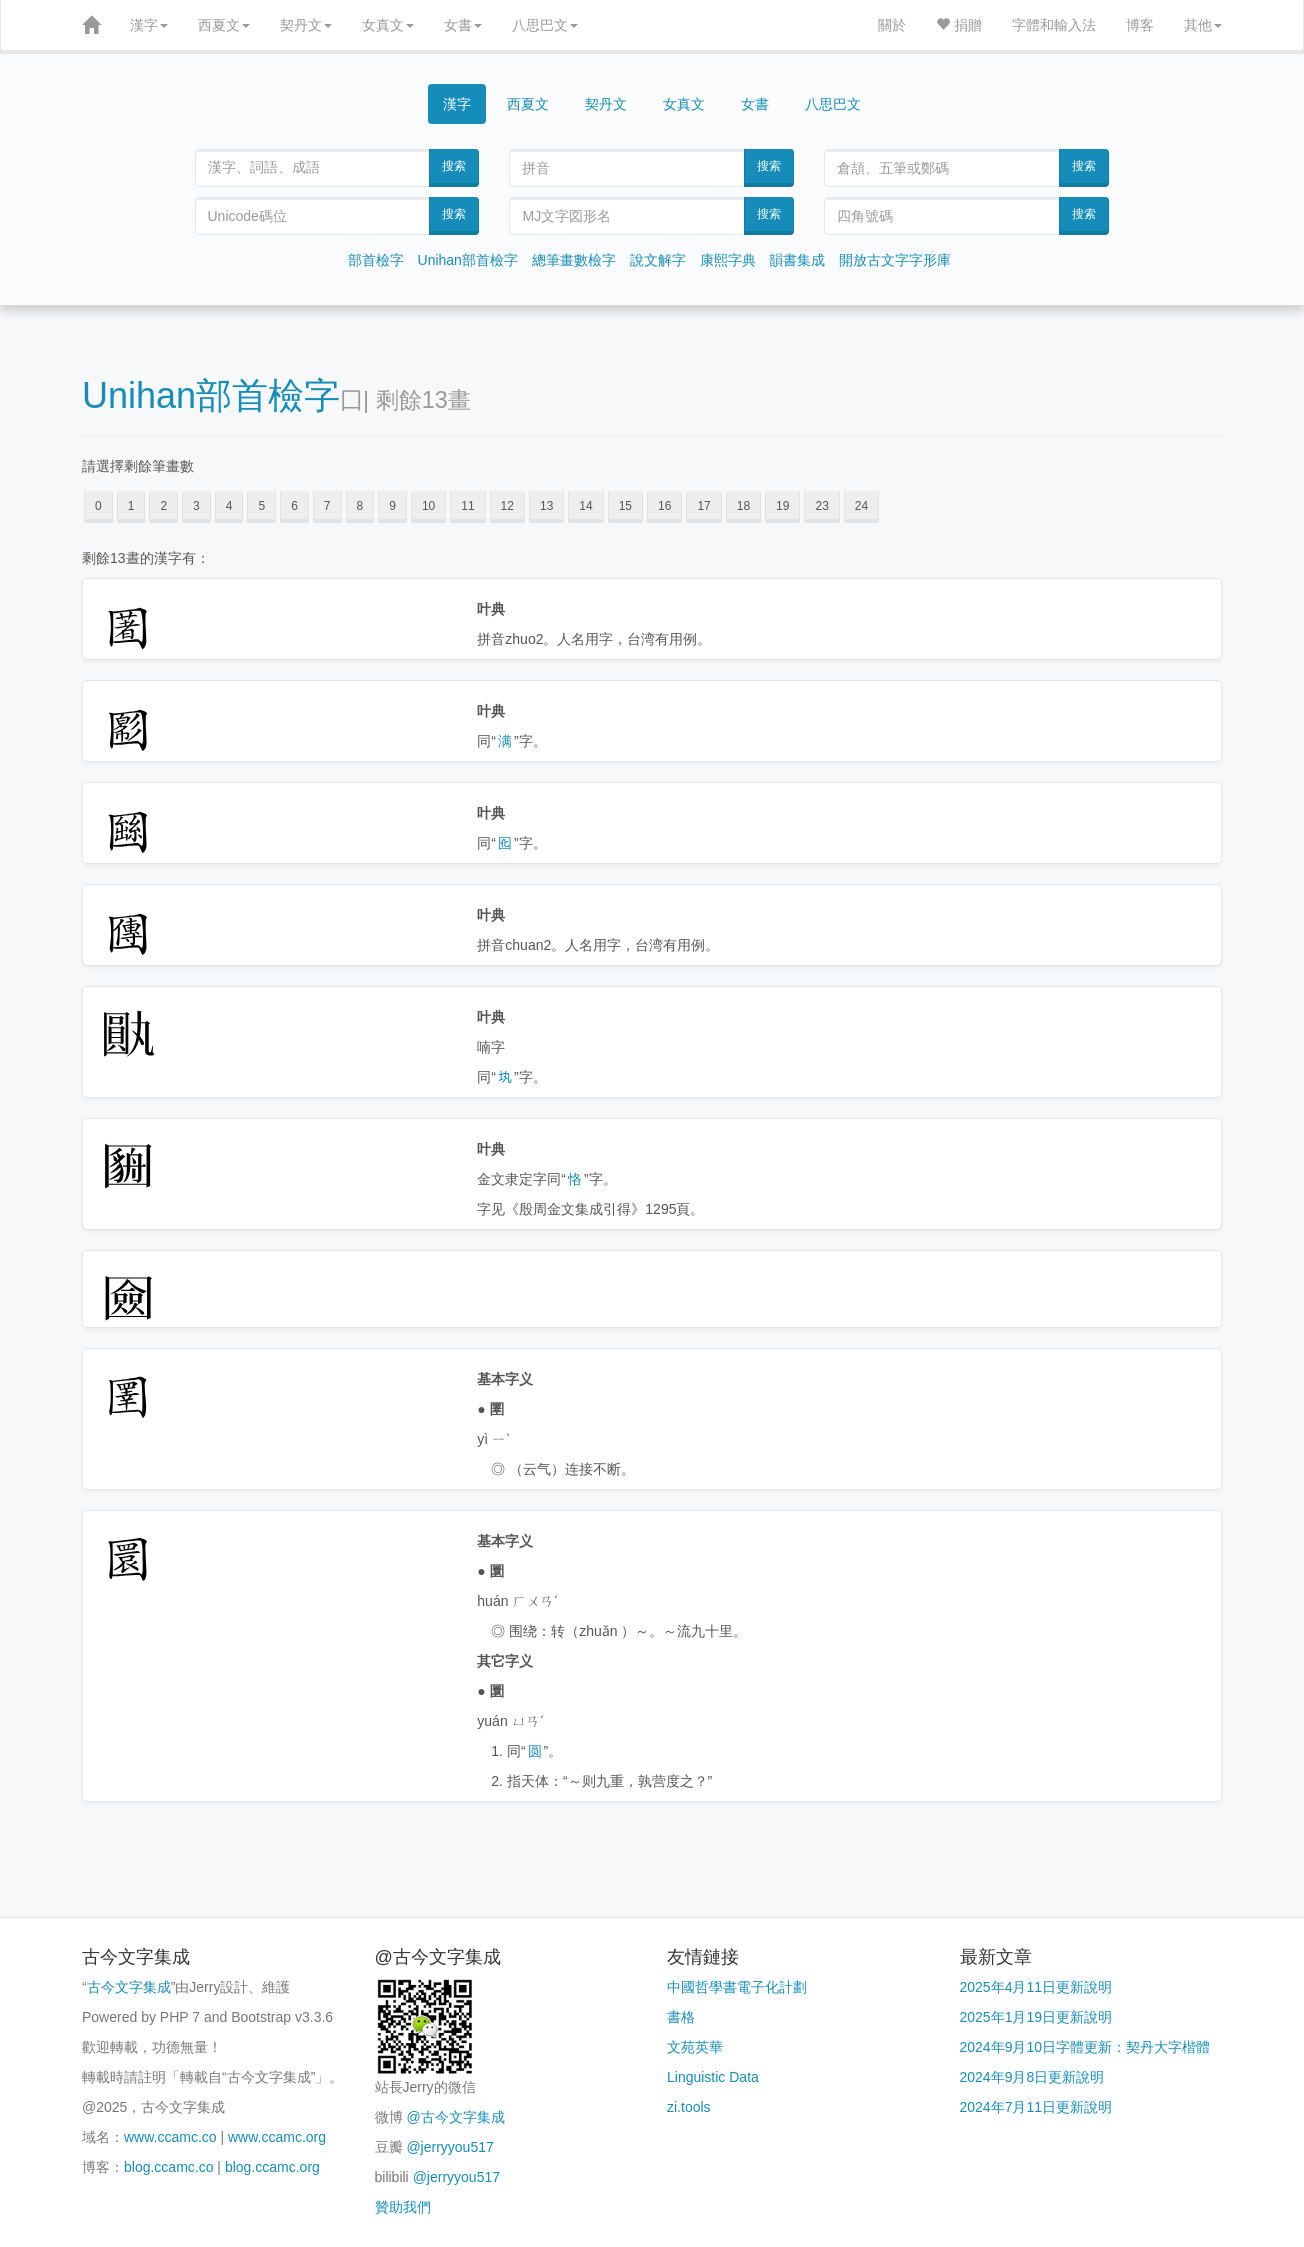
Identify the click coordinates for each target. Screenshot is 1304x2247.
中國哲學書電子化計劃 (737, 1987)
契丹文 (306, 25)
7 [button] (327, 506)
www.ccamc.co (170, 2137)
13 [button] (546, 506)
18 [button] (743, 506)
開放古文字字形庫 (895, 260)
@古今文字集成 (455, 2117)
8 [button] (360, 506)
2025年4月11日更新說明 (1036, 1987)
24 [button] (861, 506)
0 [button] (98, 506)
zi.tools (689, 2107)
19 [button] (782, 506)
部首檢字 (376, 260)
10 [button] (428, 506)
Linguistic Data (713, 2077)
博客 (1140, 25)
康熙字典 (728, 260)
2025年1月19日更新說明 (1036, 2017)
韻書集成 (797, 260)
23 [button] (821, 506)
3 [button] (196, 506)
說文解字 (658, 260)
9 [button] (392, 506)
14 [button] (585, 506)
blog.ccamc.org (272, 2167)
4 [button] (229, 506)
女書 (463, 25)
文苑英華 (695, 2047)
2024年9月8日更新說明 (1032, 2077)
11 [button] (467, 506)
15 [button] (625, 506)
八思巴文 (545, 25)
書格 (681, 2017)
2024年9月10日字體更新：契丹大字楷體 (1085, 2047)
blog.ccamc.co (168, 2167)
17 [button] (703, 506)
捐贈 (959, 25)
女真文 (388, 25)
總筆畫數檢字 (574, 260)
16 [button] (664, 506)
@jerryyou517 (449, 2147)
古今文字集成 (129, 1987)
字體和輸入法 (1054, 25)
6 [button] (294, 506)
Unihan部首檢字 (468, 260)
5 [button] (261, 506)
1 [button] (131, 506)
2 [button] (163, 506)
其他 (1203, 25)
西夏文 (224, 25)
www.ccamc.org (277, 2137)
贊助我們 (403, 2207)
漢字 (149, 25)
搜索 (454, 166)
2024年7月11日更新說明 (1036, 2107)
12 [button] (507, 506)
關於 (892, 25)
